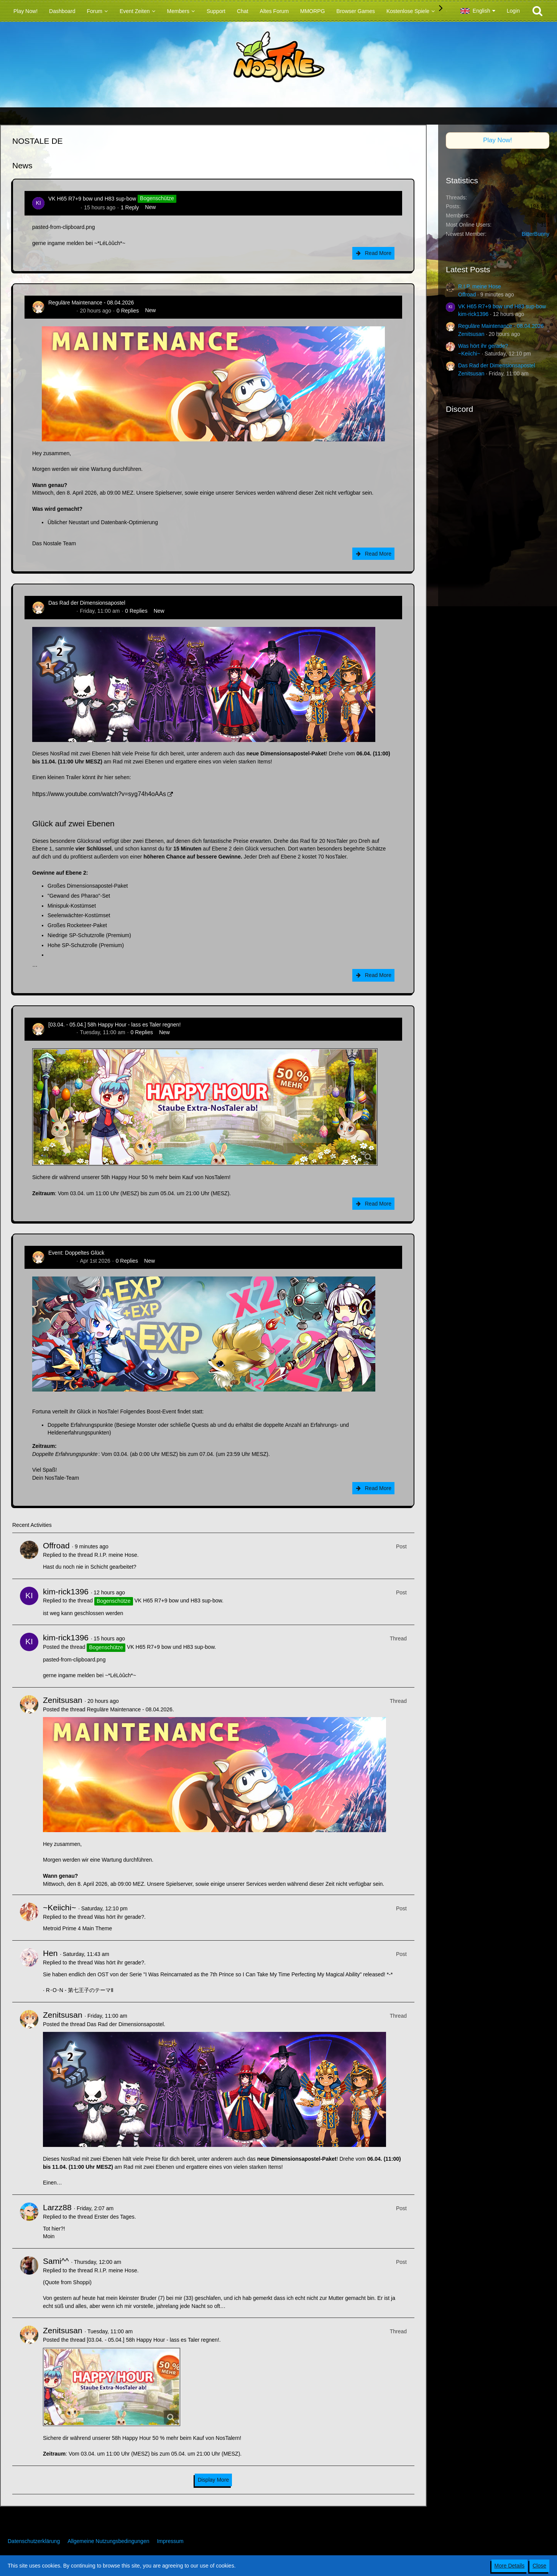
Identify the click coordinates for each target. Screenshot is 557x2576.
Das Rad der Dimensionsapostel (86, 603)
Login (513, 11)
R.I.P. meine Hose (115, 1555)
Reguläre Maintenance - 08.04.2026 (91, 302)
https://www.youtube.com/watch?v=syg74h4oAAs (99, 794)
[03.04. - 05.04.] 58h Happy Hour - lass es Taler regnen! (114, 1025)
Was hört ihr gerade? (119, 1917)
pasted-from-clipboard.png (63, 227)
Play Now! (497, 140)
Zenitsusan (61, 311)
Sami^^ (56, 2261)
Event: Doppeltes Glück (76, 1253)
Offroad (56, 1545)
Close (539, 2566)
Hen (50, 1953)
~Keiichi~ (59, 1907)
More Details (510, 2566)
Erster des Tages (114, 2217)
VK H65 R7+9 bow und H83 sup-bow (92, 199)
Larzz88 (57, 2207)
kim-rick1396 (63, 207)
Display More (213, 2480)
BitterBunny (535, 234)
